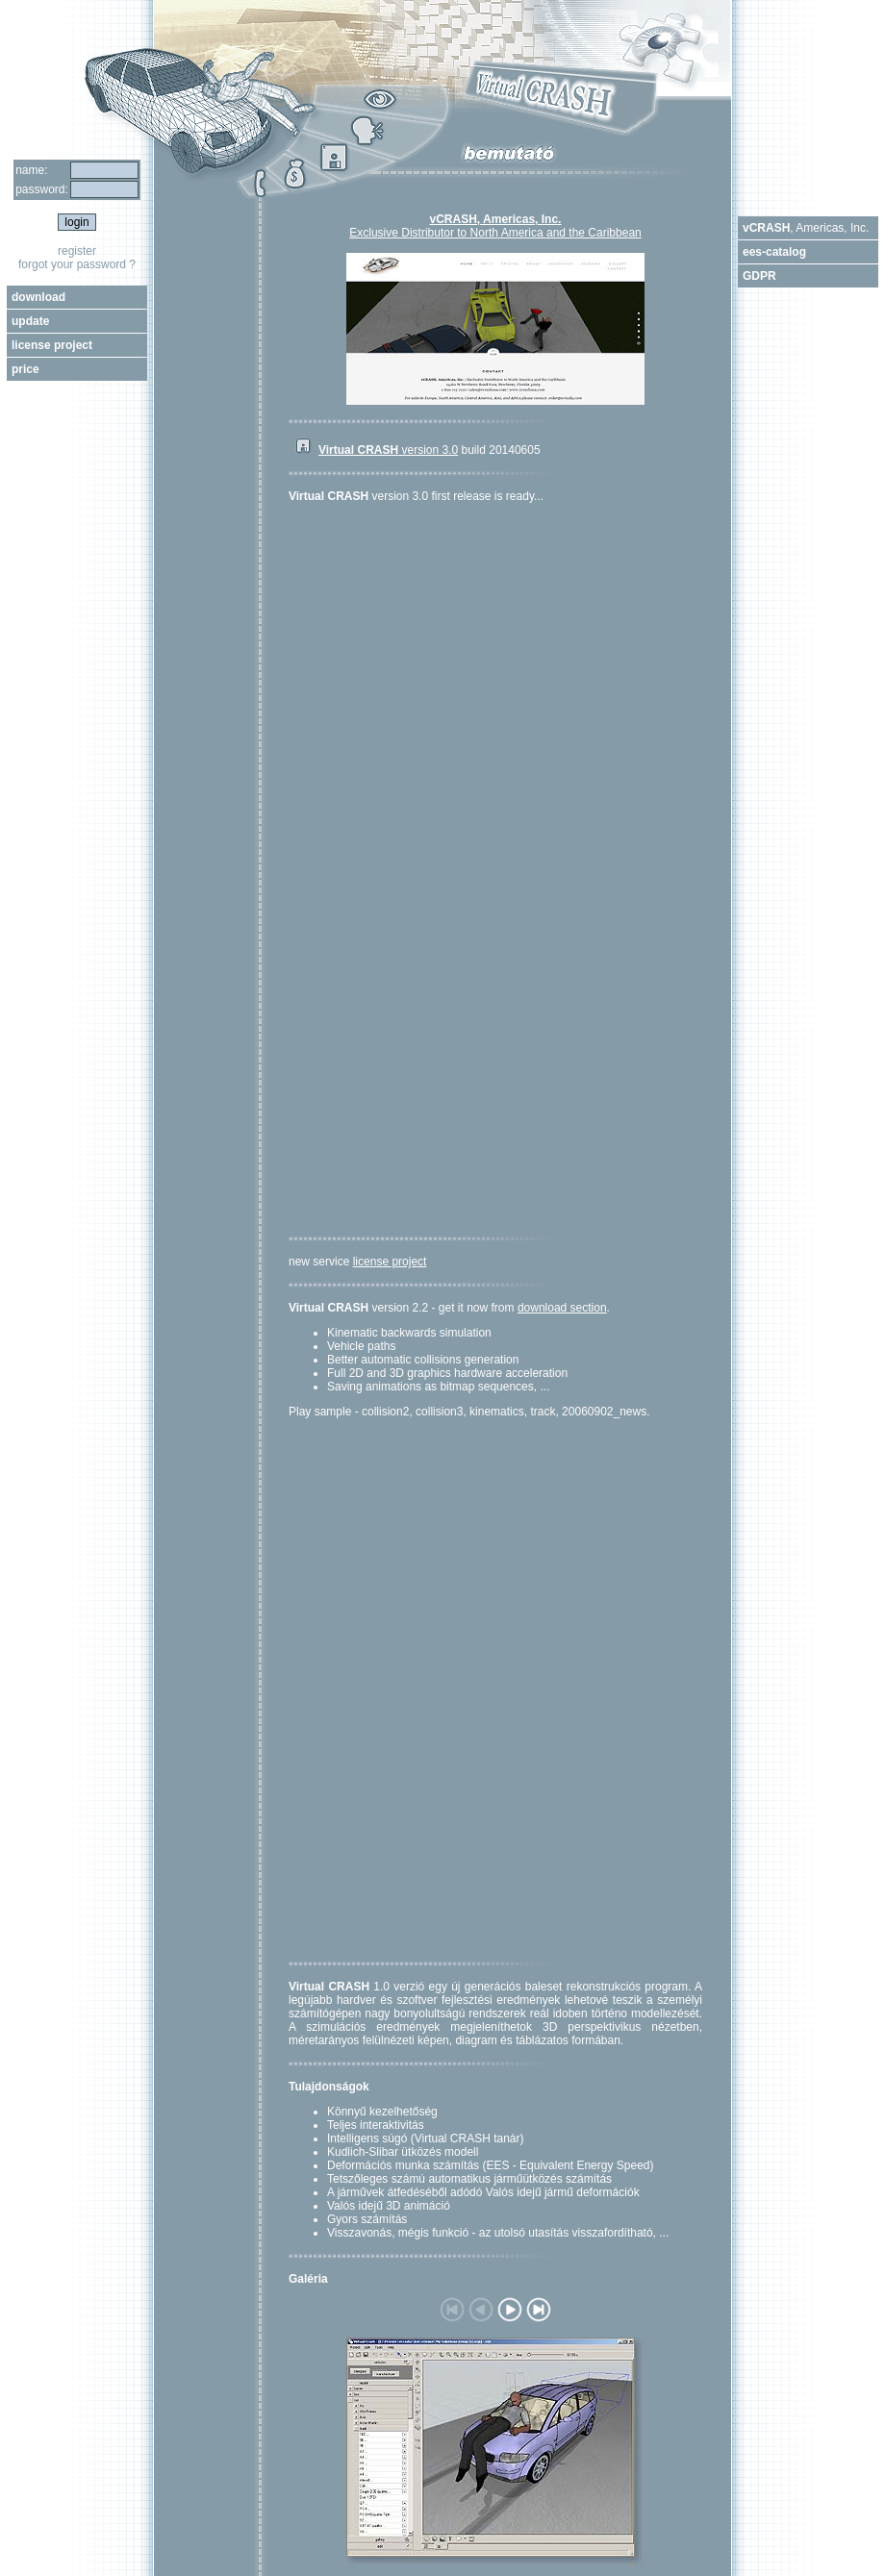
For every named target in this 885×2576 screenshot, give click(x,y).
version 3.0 (388, 450)
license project (390, 1261)
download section (562, 1307)
